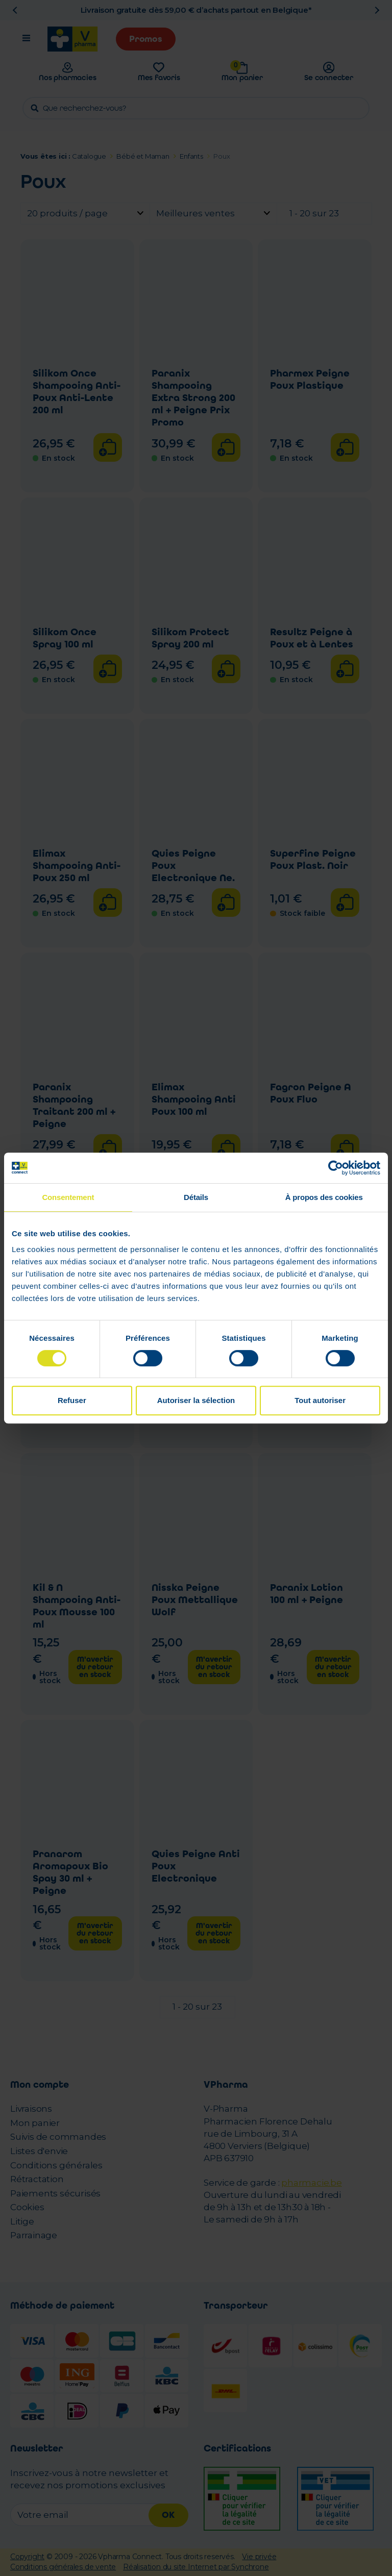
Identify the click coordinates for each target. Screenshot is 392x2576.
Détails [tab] (196, 1197)
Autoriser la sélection (196, 1400)
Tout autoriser (320, 1400)
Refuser (72, 1400)
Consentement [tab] (68, 1197)
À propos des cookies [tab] (324, 1197)
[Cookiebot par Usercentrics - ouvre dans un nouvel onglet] (335, 1168)
